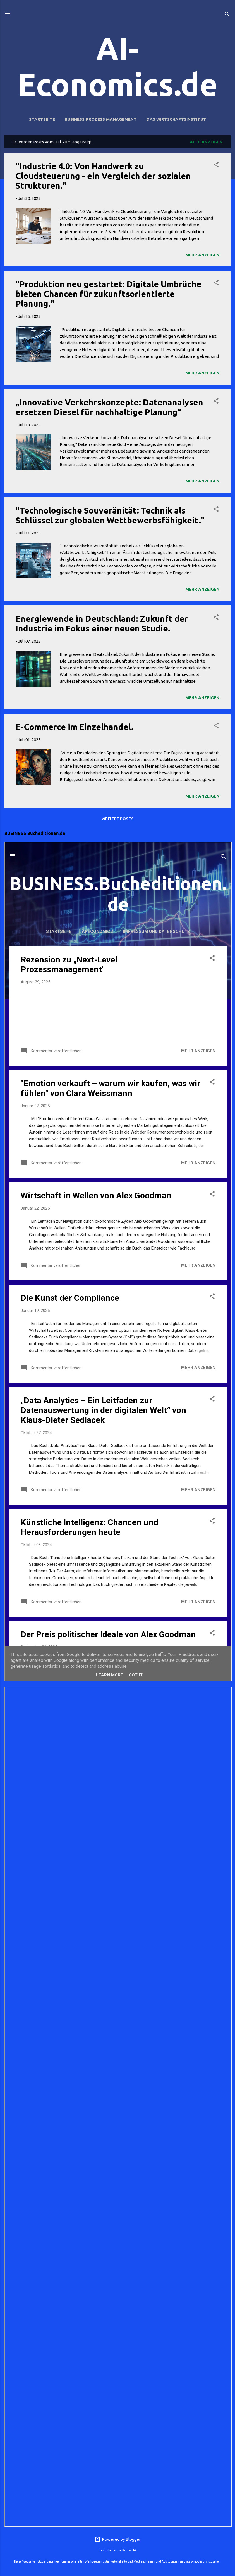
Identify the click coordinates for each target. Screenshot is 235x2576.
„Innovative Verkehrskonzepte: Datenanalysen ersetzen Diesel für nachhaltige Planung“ (109, 407)
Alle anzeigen (206, 141)
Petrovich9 (129, 2550)
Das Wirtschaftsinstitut (176, 119)
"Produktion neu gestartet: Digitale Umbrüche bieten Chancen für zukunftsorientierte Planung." (109, 293)
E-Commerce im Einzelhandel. (74, 727)
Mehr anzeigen (202, 254)
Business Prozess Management (101, 119)
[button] (216, 165)
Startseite (42, 119)
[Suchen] (227, 15)
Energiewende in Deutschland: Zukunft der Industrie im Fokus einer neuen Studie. (102, 623)
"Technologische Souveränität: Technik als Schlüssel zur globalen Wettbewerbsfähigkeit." (110, 515)
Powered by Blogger (117, 2539)
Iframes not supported (118, 1261)
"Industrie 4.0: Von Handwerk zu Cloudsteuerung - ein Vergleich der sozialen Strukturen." (103, 175)
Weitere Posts (118, 819)
